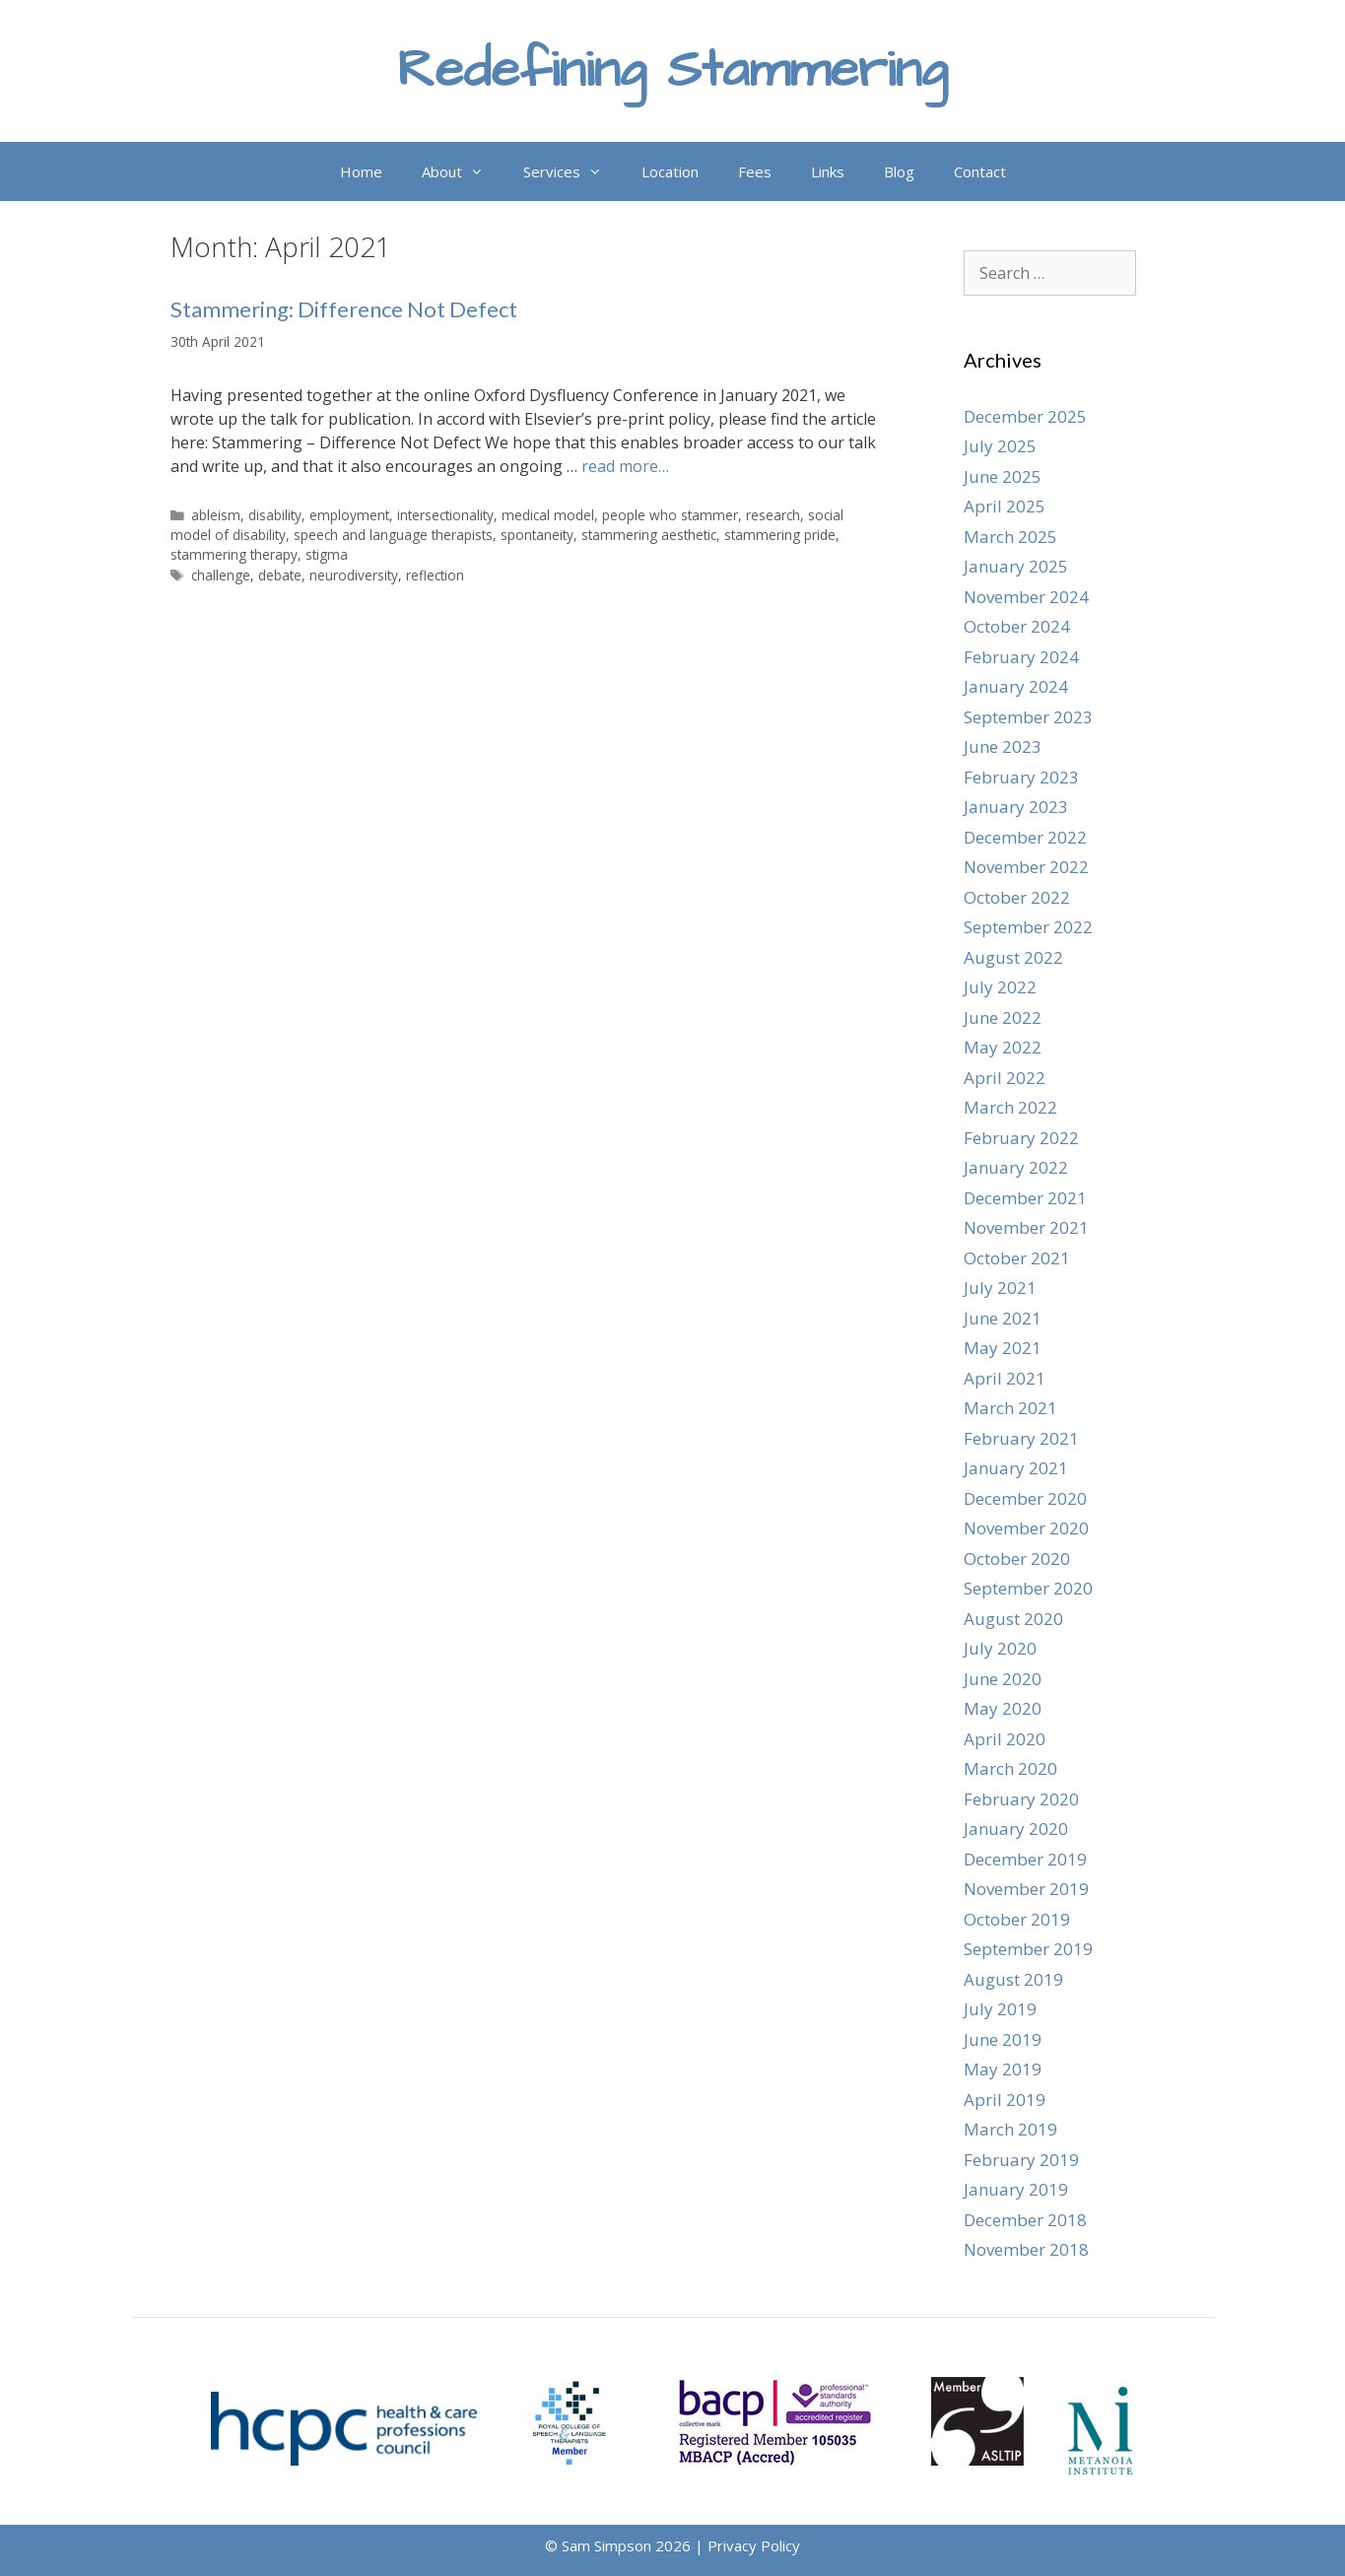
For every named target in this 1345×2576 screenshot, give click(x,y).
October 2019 (1017, 1919)
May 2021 (1003, 1347)
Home (361, 171)
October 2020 (1017, 1558)
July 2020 (1000, 1648)
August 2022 (1013, 957)
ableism (215, 515)
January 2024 (1016, 686)
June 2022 (1003, 1017)
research (773, 515)
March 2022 (1010, 1107)
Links (827, 171)
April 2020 (1004, 1739)
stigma (326, 554)
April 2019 (1004, 2099)
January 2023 (1016, 806)
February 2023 (1021, 777)
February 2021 (1021, 1438)
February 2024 (1021, 656)
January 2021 (1016, 1468)
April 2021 (1004, 1378)
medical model (548, 515)
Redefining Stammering (672, 70)
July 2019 (1000, 2009)
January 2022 (1016, 1167)
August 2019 (1013, 1979)
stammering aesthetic (648, 534)
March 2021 (1010, 1407)
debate (280, 575)
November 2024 (1026, 596)
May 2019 (1003, 2069)
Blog (899, 171)
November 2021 (1026, 1227)
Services (572, 171)
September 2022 (1028, 926)
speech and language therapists (393, 534)
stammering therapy (234, 554)
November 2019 (1026, 1888)
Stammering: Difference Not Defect (343, 309)
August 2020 (1013, 1618)
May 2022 (1003, 1047)
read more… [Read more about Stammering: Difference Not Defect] (625, 466)
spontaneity (537, 534)
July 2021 (1000, 1287)
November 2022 (1026, 866)
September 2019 (1028, 1948)
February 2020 (1021, 1799)
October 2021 (1017, 1258)
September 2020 (1028, 1588)
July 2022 (1000, 987)
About (463, 171)
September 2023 (1028, 717)
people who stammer (670, 515)
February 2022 (1021, 1137)
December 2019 (1025, 1859)
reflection (435, 575)
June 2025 (1003, 476)
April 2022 (1004, 1077)
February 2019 (1021, 2159)
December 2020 (1025, 1498)
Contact (980, 171)
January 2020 (1016, 1828)
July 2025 (1000, 446)
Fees (755, 171)
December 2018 (1025, 2219)
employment (349, 515)
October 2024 (1017, 626)
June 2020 (1003, 1678)
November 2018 (1026, 2249)
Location (670, 171)
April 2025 (1004, 506)
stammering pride (780, 534)
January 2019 (1016, 2189)
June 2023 (1003, 746)
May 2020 (1003, 1708)
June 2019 (1003, 2039)
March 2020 (1010, 1768)
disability (275, 515)
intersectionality (445, 515)
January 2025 (1016, 566)
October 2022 (1017, 897)
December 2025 (1025, 416)
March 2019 (1010, 2129)
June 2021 (1003, 1318)
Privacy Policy (753, 2545)
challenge (220, 575)
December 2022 (1025, 837)
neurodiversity (353, 575)
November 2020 (1026, 1528)
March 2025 (1010, 536)
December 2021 (1025, 1197)
